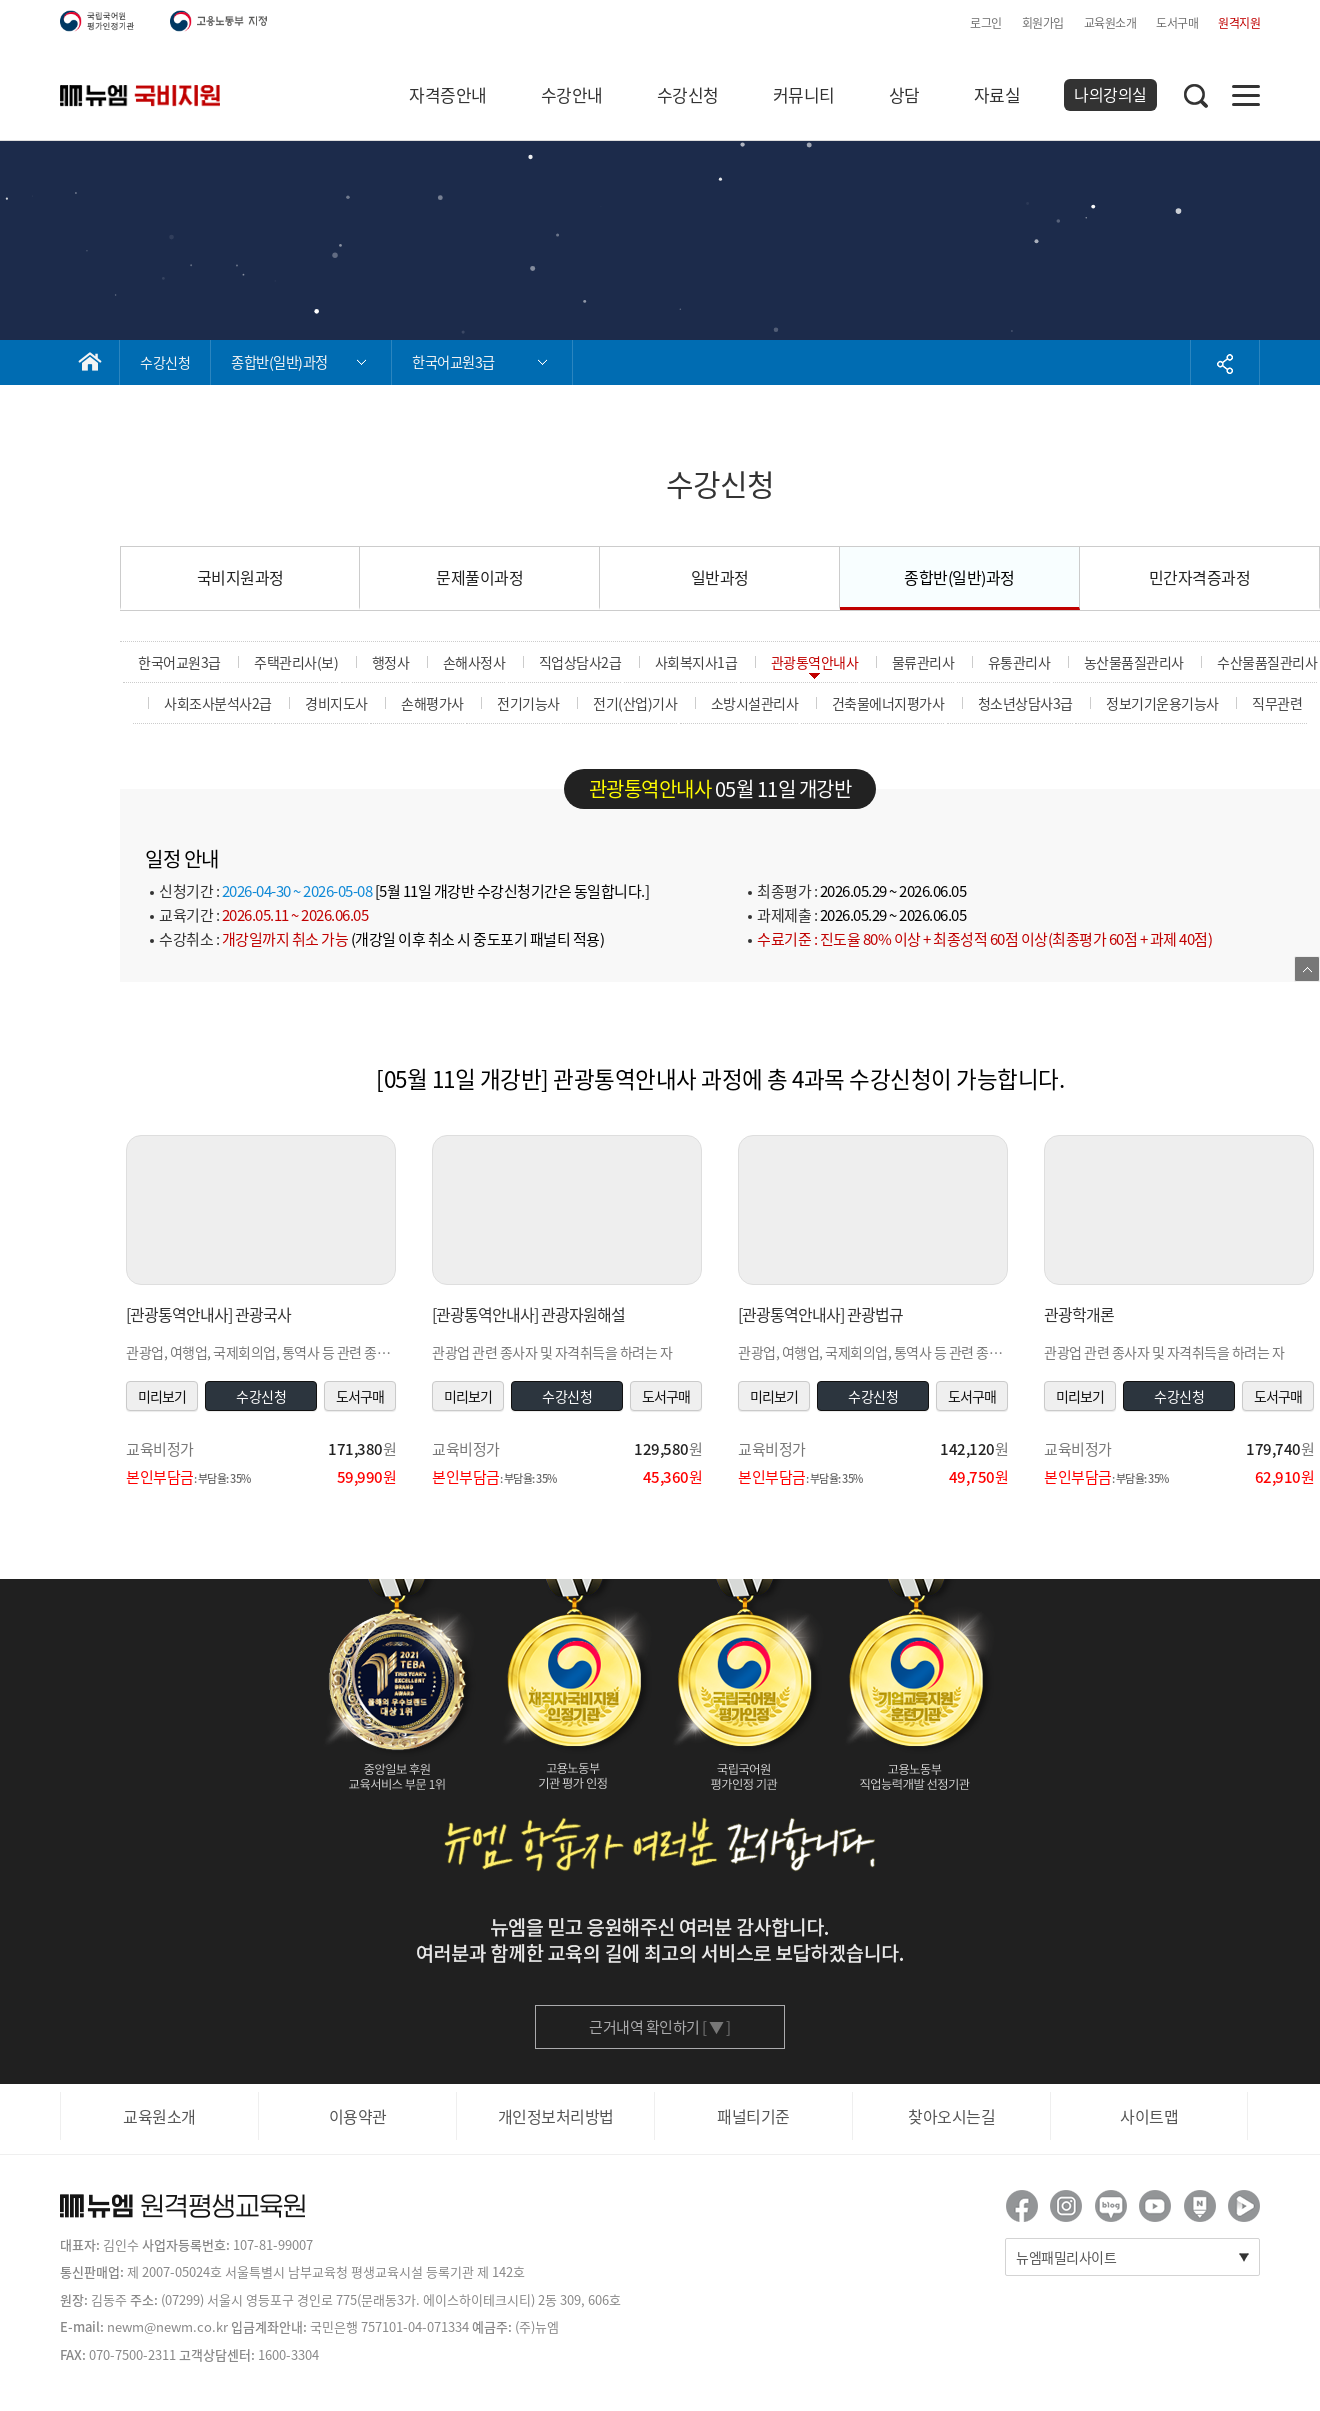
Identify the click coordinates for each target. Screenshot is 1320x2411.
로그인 (986, 23)
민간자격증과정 (1200, 577)
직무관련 (1277, 703)
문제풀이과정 (479, 577)
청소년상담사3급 (1025, 703)
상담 (904, 94)
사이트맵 (1149, 2116)
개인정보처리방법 (556, 2116)
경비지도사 (336, 703)
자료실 (997, 94)
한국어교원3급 (179, 662)
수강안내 (572, 94)
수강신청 (688, 94)
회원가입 (1043, 23)
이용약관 (358, 2116)
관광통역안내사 (815, 662)
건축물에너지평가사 (888, 703)
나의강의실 (1110, 94)
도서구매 (1177, 23)
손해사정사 (474, 662)
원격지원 (1239, 23)
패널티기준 (753, 2116)
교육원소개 (1110, 23)
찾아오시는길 (951, 2116)
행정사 (391, 662)
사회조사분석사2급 (218, 703)
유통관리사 (1019, 662)
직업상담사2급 (580, 662)
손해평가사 (432, 703)
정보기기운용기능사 (1162, 703)
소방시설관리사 (755, 703)
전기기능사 (528, 703)
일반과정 (720, 577)
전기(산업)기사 (635, 703)
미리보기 (162, 1396)
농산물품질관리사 (1134, 662)
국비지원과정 (240, 577)
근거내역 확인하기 (660, 2027)
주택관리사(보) (296, 662)
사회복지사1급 (696, 662)
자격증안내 (448, 94)
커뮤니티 (804, 94)
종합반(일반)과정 (959, 577)
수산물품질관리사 (1267, 662)
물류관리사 (923, 662)
